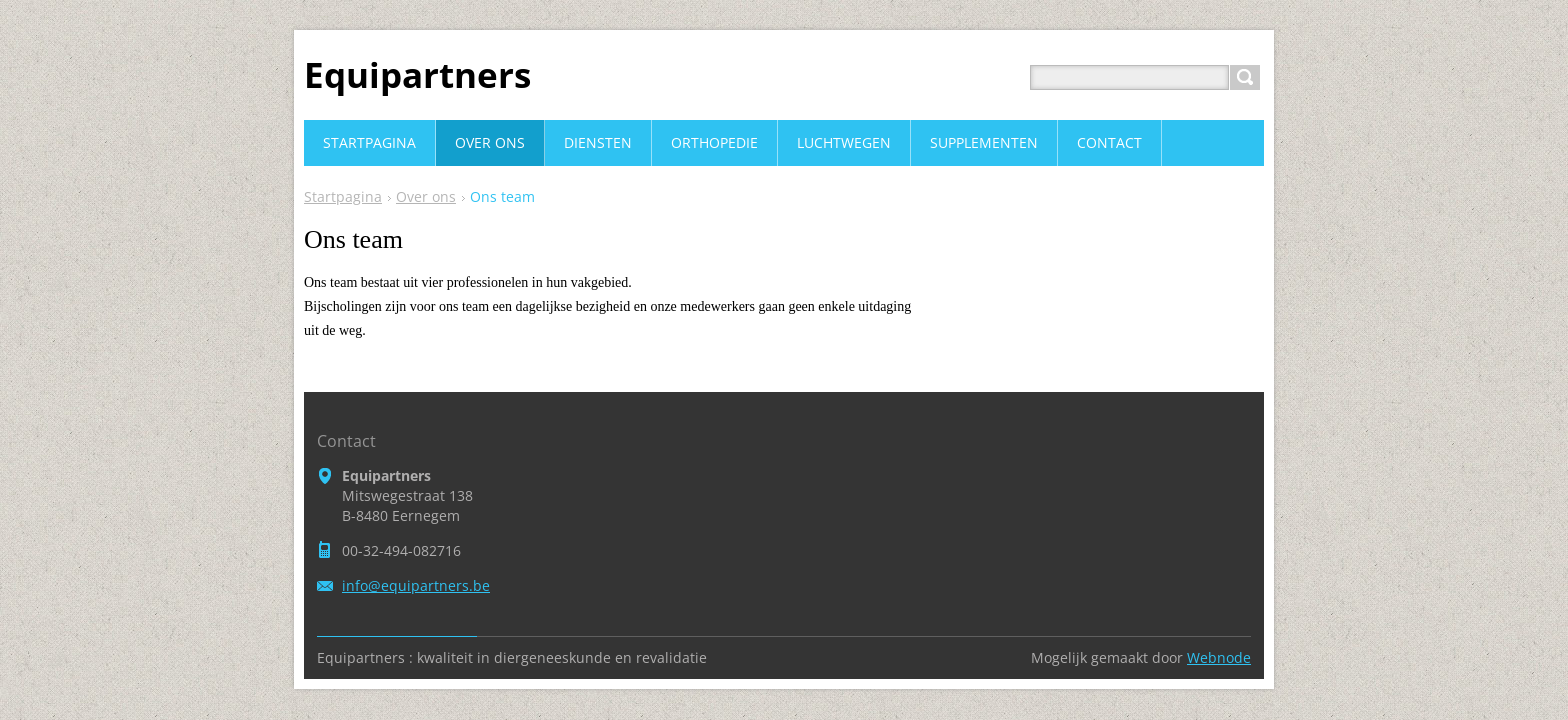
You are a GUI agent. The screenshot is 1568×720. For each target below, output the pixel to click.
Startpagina (343, 196)
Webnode (1219, 657)
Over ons (426, 196)
